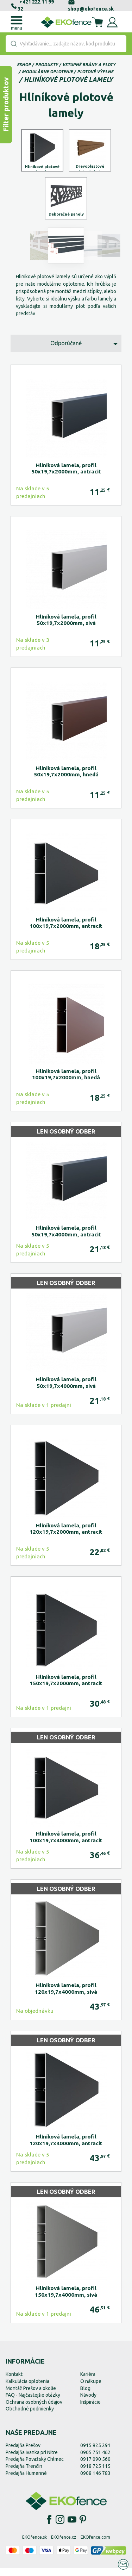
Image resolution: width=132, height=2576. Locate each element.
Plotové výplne (95, 71)
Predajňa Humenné (26, 2481)
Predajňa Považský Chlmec (35, 2467)
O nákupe (90, 2389)
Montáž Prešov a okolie (31, 2396)
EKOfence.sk (34, 2545)
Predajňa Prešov (23, 2453)
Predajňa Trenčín (24, 2474)
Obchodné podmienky (30, 2417)
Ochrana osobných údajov (34, 2410)
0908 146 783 (95, 2481)
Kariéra (87, 2382)
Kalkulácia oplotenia (27, 2389)
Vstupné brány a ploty (88, 64)
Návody (88, 2403)
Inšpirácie (90, 2410)
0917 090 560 (95, 2467)
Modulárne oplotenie (47, 71)
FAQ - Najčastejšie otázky (33, 2403)
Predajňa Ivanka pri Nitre (32, 2460)
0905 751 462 (95, 2460)
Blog (85, 2396)
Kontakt (14, 2382)
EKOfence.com (95, 2545)
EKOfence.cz (63, 2545)
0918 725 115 (95, 2474)
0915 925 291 (95, 2453)
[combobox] (66, 43)
